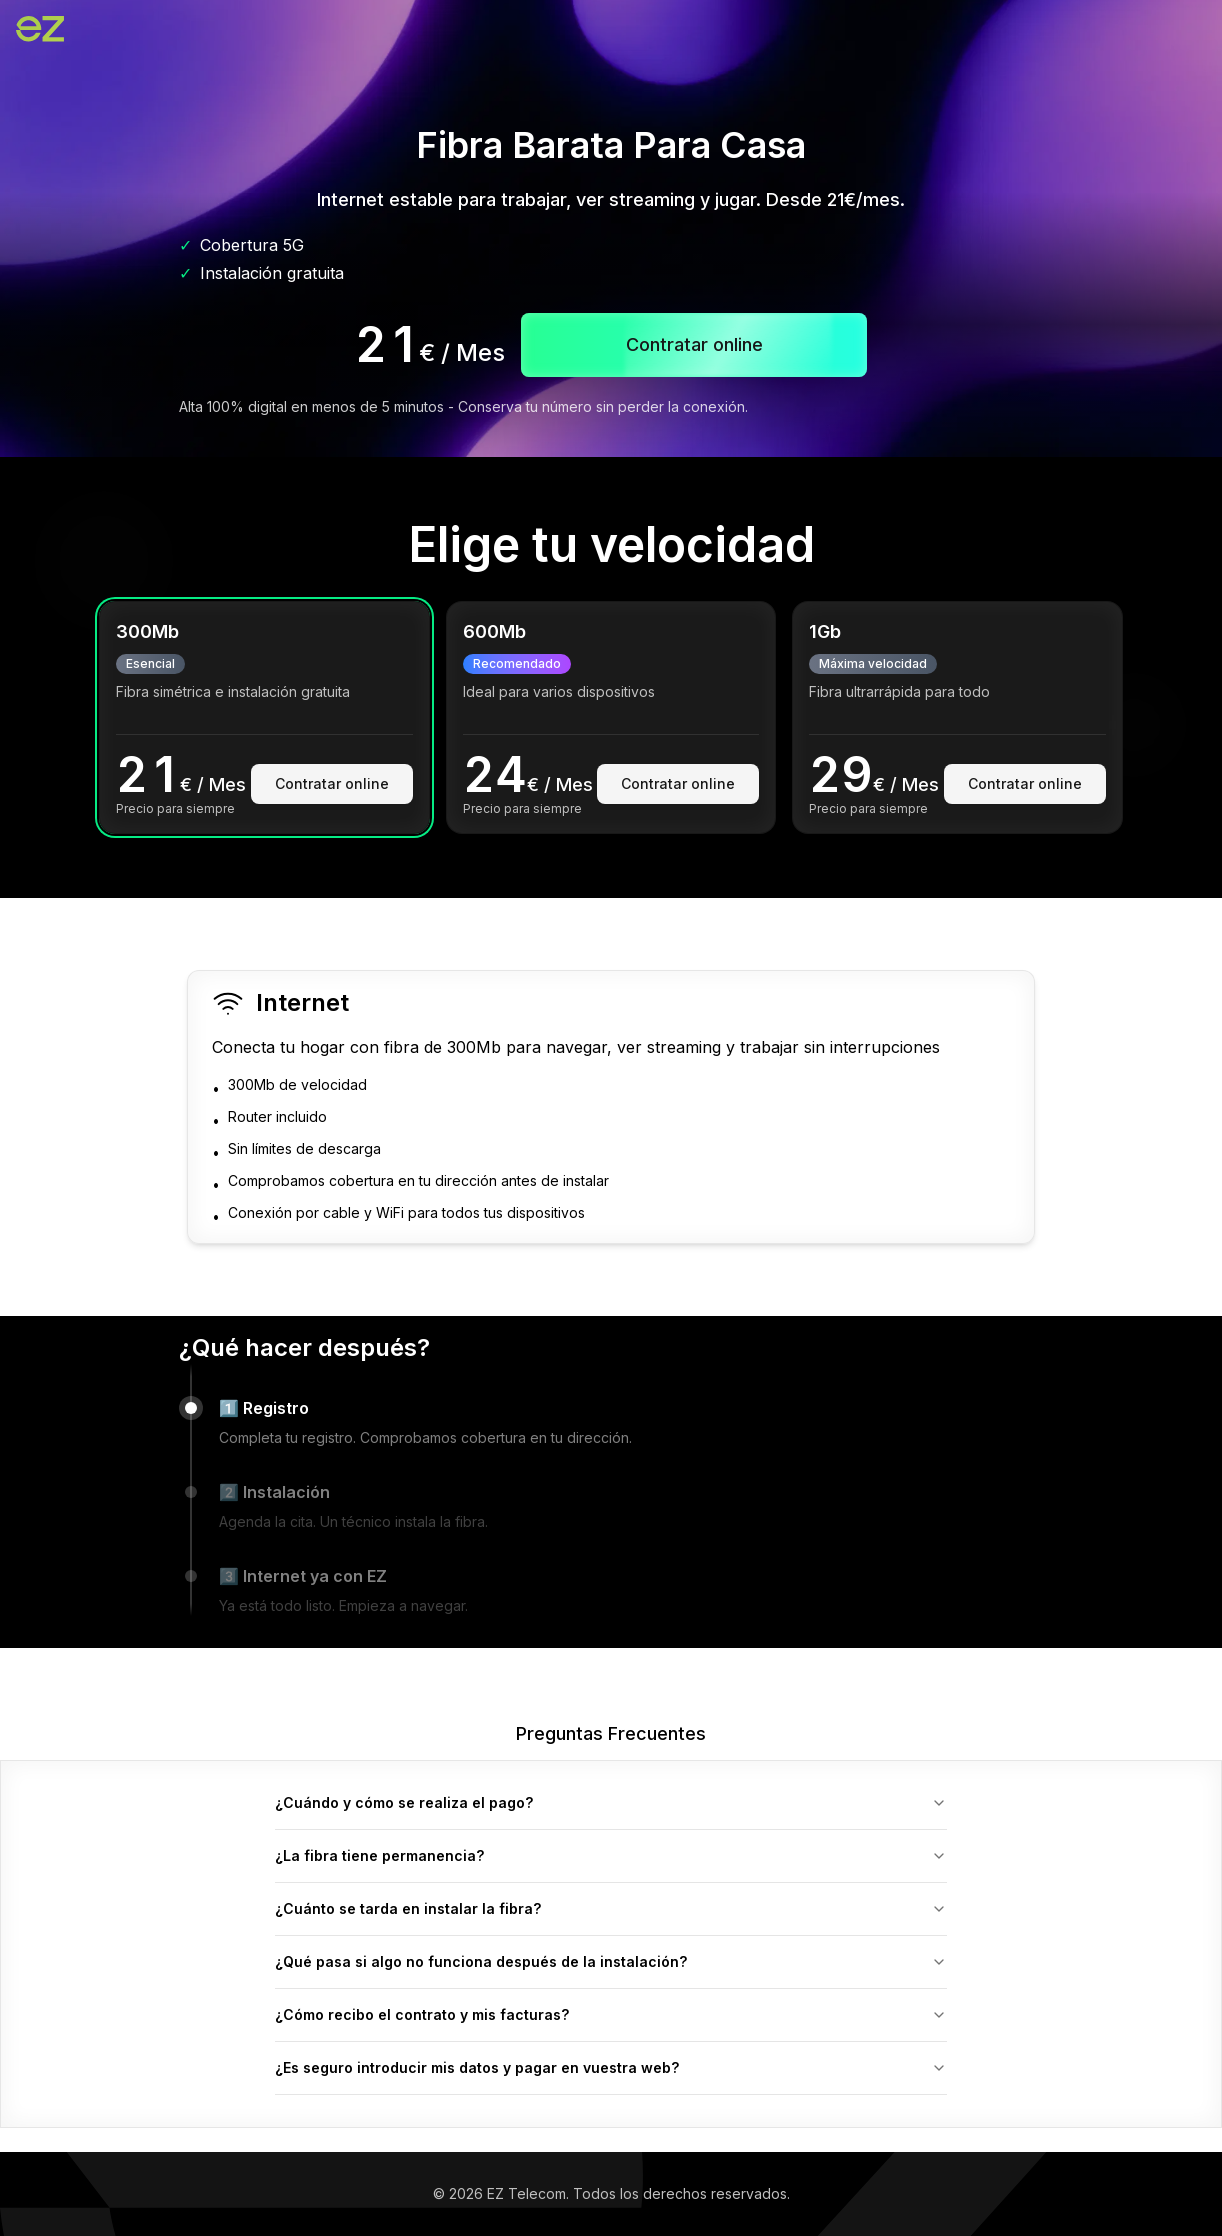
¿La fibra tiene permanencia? (611, 1855)
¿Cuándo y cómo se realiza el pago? (611, 1802)
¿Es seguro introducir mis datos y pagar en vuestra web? (611, 2067)
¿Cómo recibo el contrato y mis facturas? (611, 2014)
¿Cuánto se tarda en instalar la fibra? (611, 1908)
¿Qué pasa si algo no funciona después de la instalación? (611, 1961)
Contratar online (332, 783)
